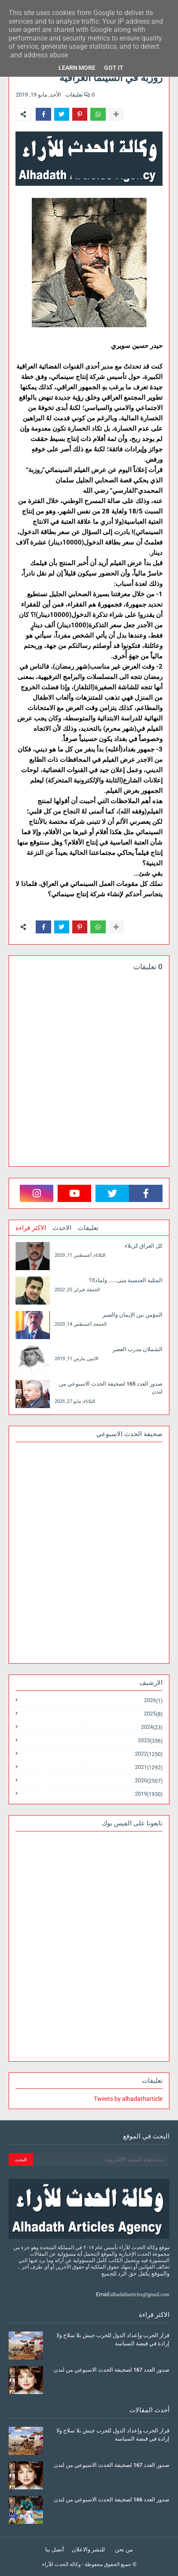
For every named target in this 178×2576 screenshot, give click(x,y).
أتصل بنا (54, 2549)
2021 (149, 1767)
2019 (149, 1794)
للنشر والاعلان (88, 2549)
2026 (153, 1700)
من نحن (124, 2549)
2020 (149, 1781)
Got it (113, 67)
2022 (149, 1754)
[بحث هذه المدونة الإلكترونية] (100, 2159)
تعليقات (88, 1228)
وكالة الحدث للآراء (61, 2564)
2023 (150, 1740)
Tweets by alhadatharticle (128, 2098)
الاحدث (61, 1228)
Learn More (76, 67)
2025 (153, 1714)
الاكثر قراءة (30, 1228)
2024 (152, 1727)
